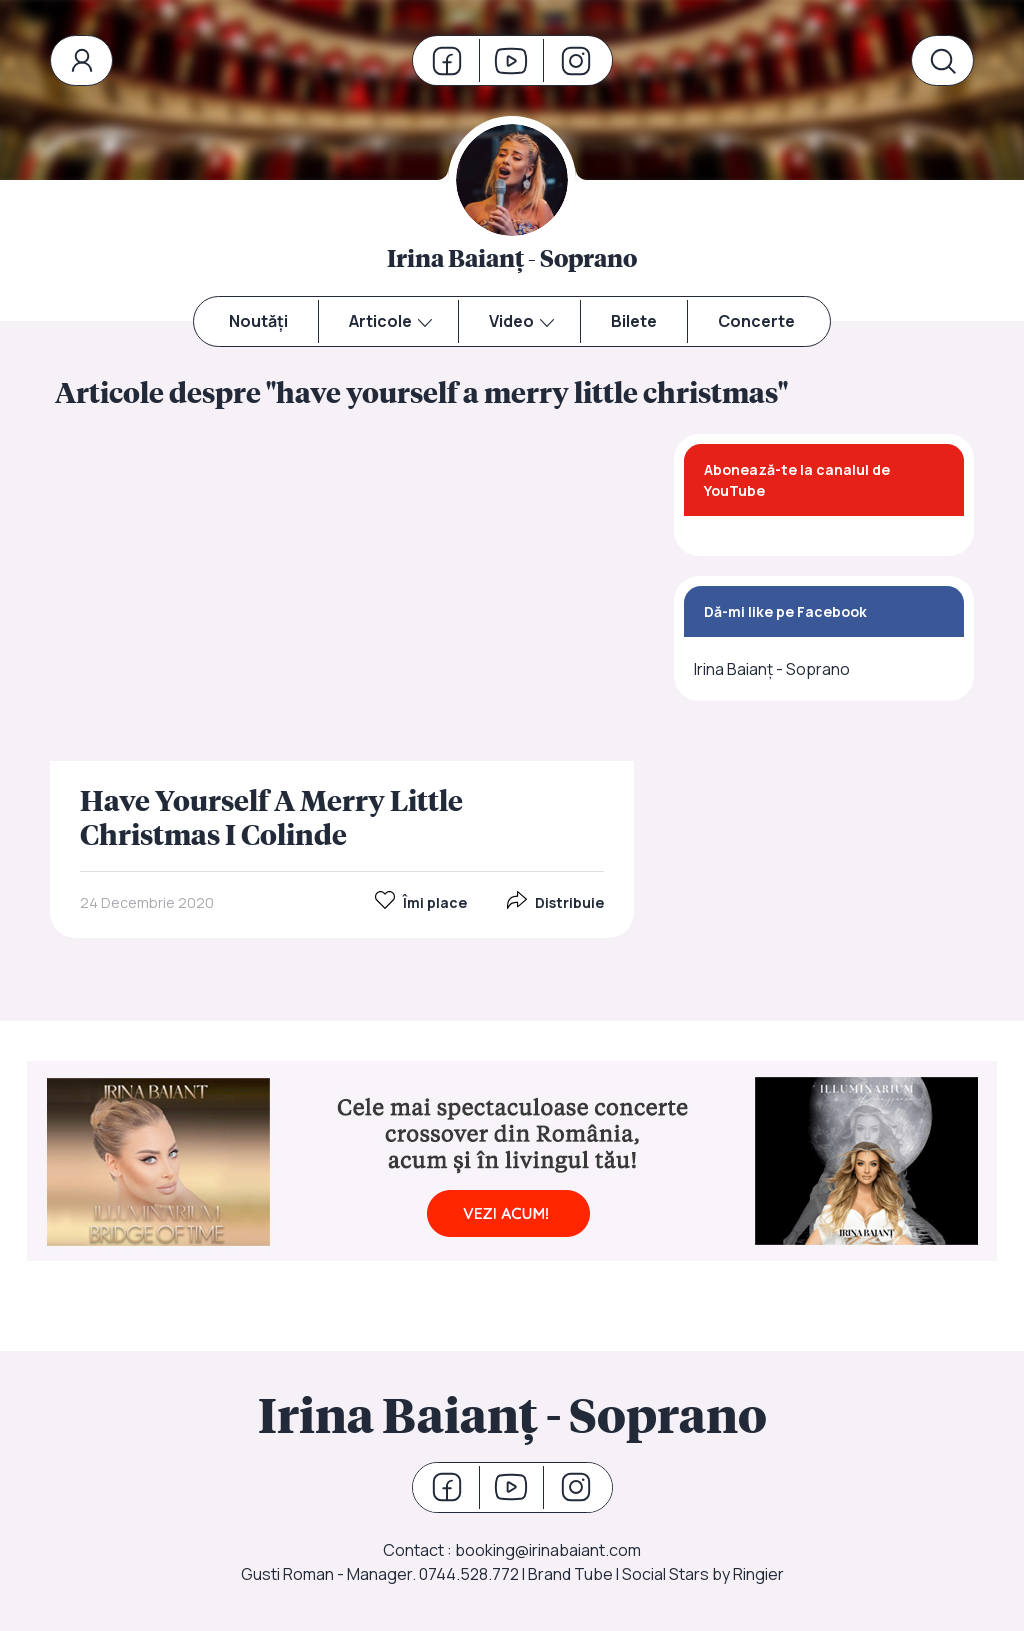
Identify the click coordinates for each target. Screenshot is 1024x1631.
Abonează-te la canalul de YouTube (797, 480)
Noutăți (258, 321)
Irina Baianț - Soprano (772, 669)
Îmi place (421, 902)
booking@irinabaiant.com (548, 1550)
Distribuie (555, 902)
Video (511, 321)
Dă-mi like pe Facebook (785, 611)
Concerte (756, 321)
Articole (380, 321)
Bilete (634, 321)
